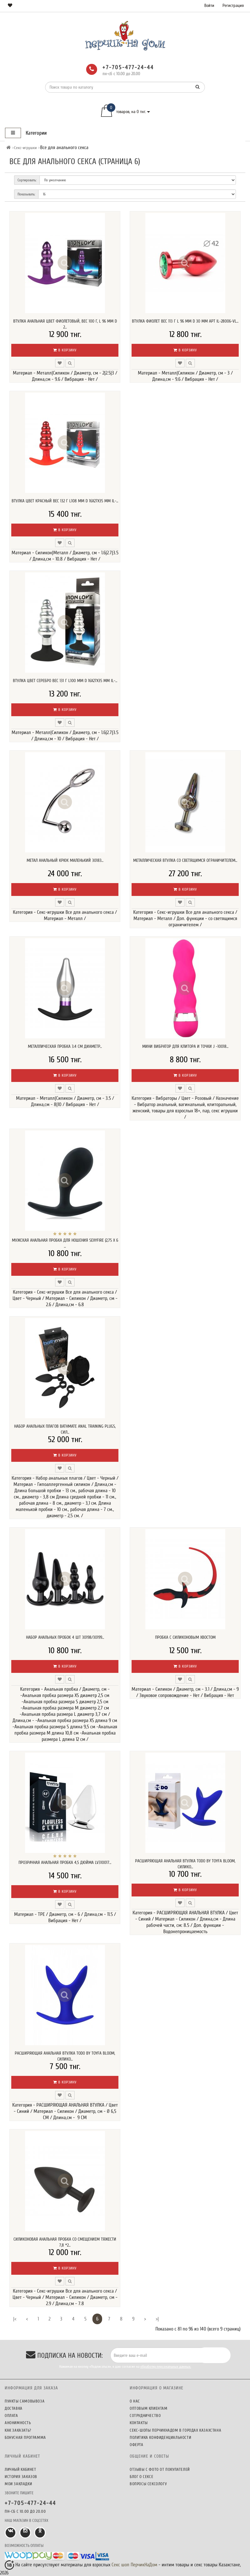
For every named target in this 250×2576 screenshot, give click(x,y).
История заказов (21, 2476)
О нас (135, 2401)
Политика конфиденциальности (160, 2437)
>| (157, 2319)
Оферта (136, 2444)
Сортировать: (27, 180)
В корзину (65, 350)
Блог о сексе (141, 2476)
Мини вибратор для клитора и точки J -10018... (185, 1046)
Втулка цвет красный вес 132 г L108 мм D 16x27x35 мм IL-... (65, 501)
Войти (209, 5)
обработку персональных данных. (165, 2366)
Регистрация (233, 5)
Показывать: (26, 194)
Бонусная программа (25, 2437)
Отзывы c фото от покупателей (160, 2469)
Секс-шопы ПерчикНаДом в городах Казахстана (175, 2430)
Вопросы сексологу (148, 2483)
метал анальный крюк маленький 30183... (65, 860)
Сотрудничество (145, 2415)
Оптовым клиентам (149, 2408)
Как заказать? (18, 2430)
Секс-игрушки (25, 147)
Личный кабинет (20, 2469)
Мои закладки (18, 2483)
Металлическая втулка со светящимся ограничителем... (185, 860)
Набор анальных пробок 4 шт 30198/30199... (65, 1637)
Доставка (14, 2408)
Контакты (139, 2422)
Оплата (11, 2415)
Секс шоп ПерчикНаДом (134, 2565)
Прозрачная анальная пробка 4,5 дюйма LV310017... (64, 1862)
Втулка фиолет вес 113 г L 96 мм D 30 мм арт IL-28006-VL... (185, 321)
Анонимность (18, 2422)
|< (14, 2319)
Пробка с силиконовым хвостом (185, 1637)
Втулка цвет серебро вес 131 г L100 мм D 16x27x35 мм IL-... (65, 680)
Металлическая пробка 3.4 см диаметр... (65, 1046)
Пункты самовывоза (24, 2401)
